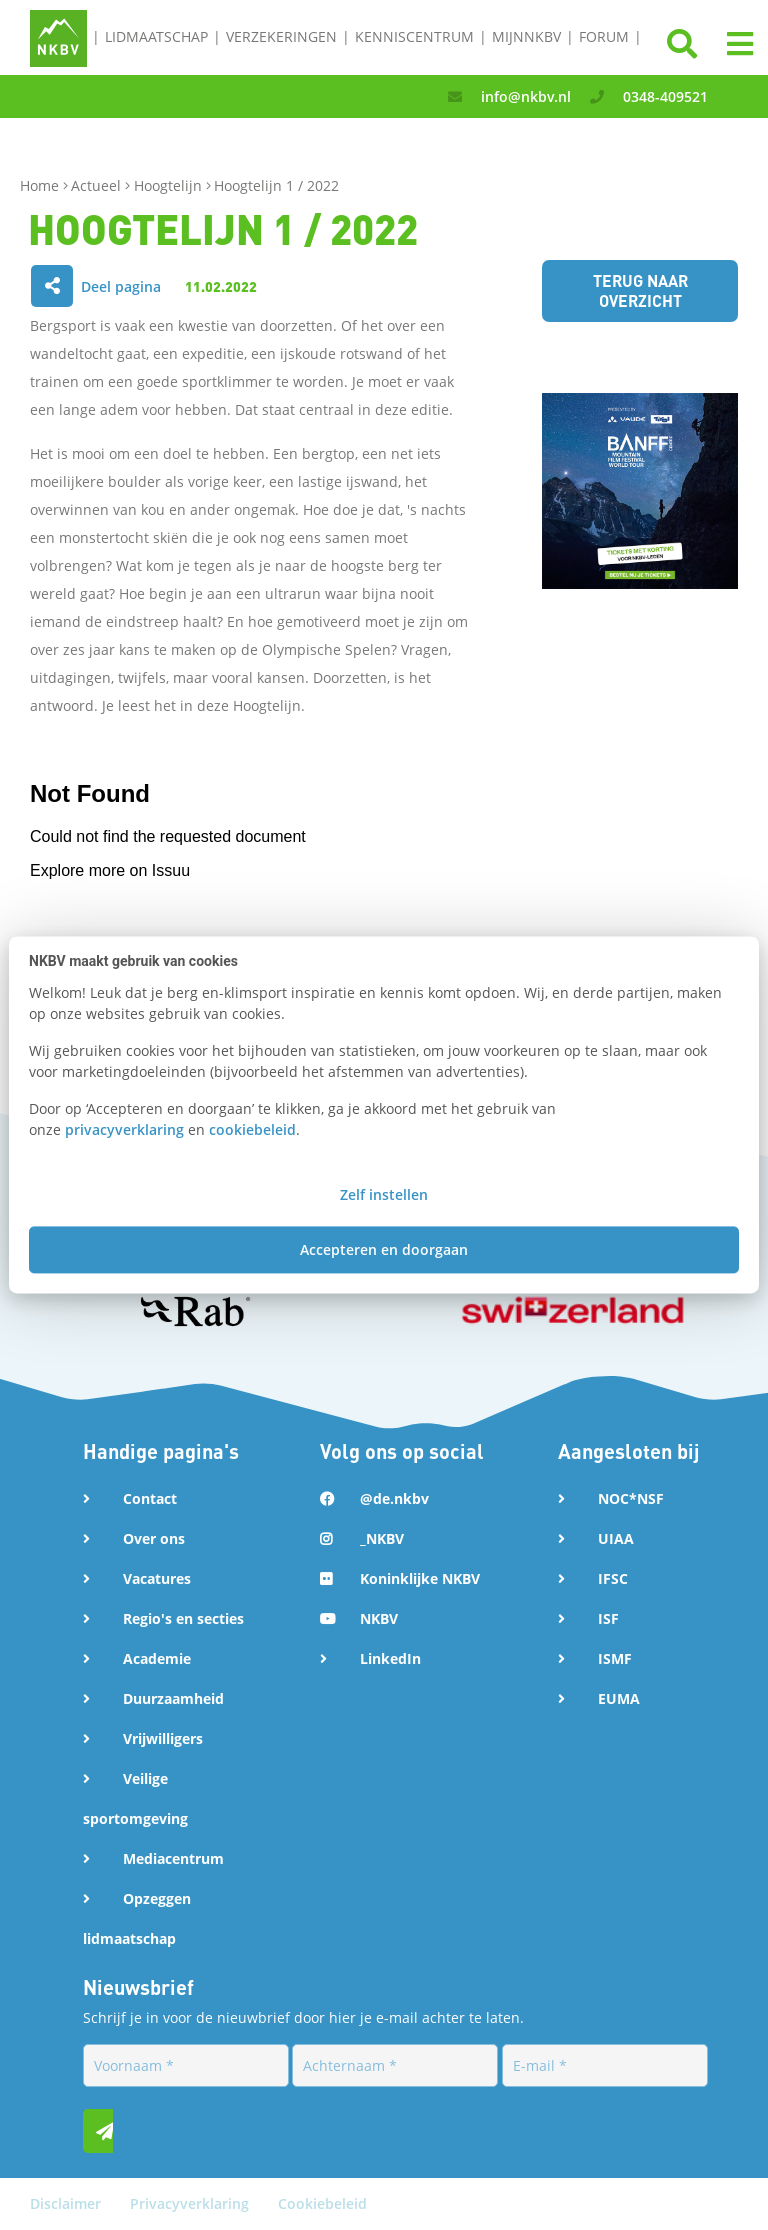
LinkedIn (390, 1658)
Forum (604, 36)
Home (41, 185)
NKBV (379, 1618)
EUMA (619, 1698)
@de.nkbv (394, 1498)
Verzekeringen (281, 36)
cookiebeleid (252, 1129)
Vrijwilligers (163, 1738)
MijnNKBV (526, 36)
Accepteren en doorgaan (384, 1250)
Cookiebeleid (322, 2203)
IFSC (613, 1578)
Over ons (154, 1538)
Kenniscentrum (414, 36)
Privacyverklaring (191, 2203)
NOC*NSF (631, 1498)
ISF (608, 1618)
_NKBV (382, 1538)
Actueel (98, 185)
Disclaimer (67, 2203)
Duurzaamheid (173, 1698)
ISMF (615, 1658)
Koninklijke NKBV (420, 1578)
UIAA (616, 1538)
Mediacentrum (173, 1858)
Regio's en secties (183, 1618)
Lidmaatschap (156, 36)
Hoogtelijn (170, 185)
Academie (157, 1658)
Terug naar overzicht (640, 290)
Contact (150, 1498)
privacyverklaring (124, 1129)
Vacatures (157, 1578)
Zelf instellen (384, 1195)
